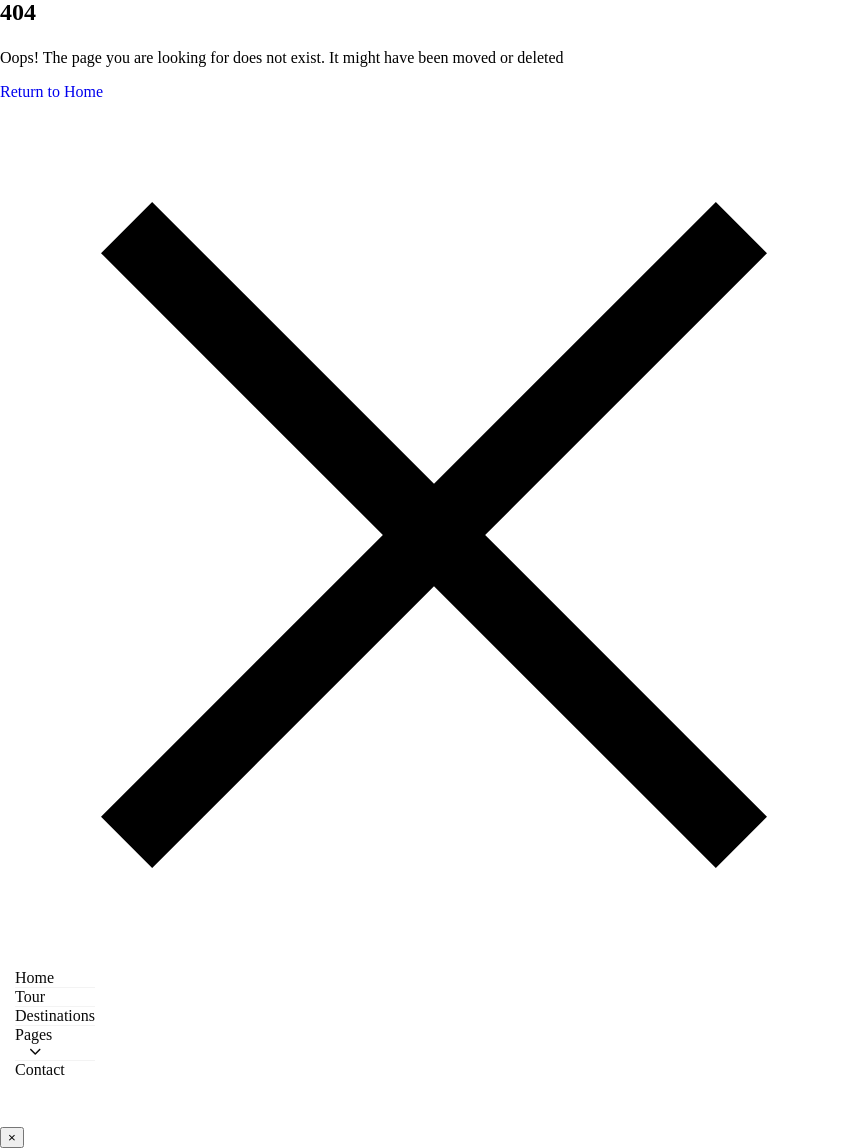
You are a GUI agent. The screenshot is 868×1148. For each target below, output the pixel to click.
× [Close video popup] (12, 1137)
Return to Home (51, 91)
